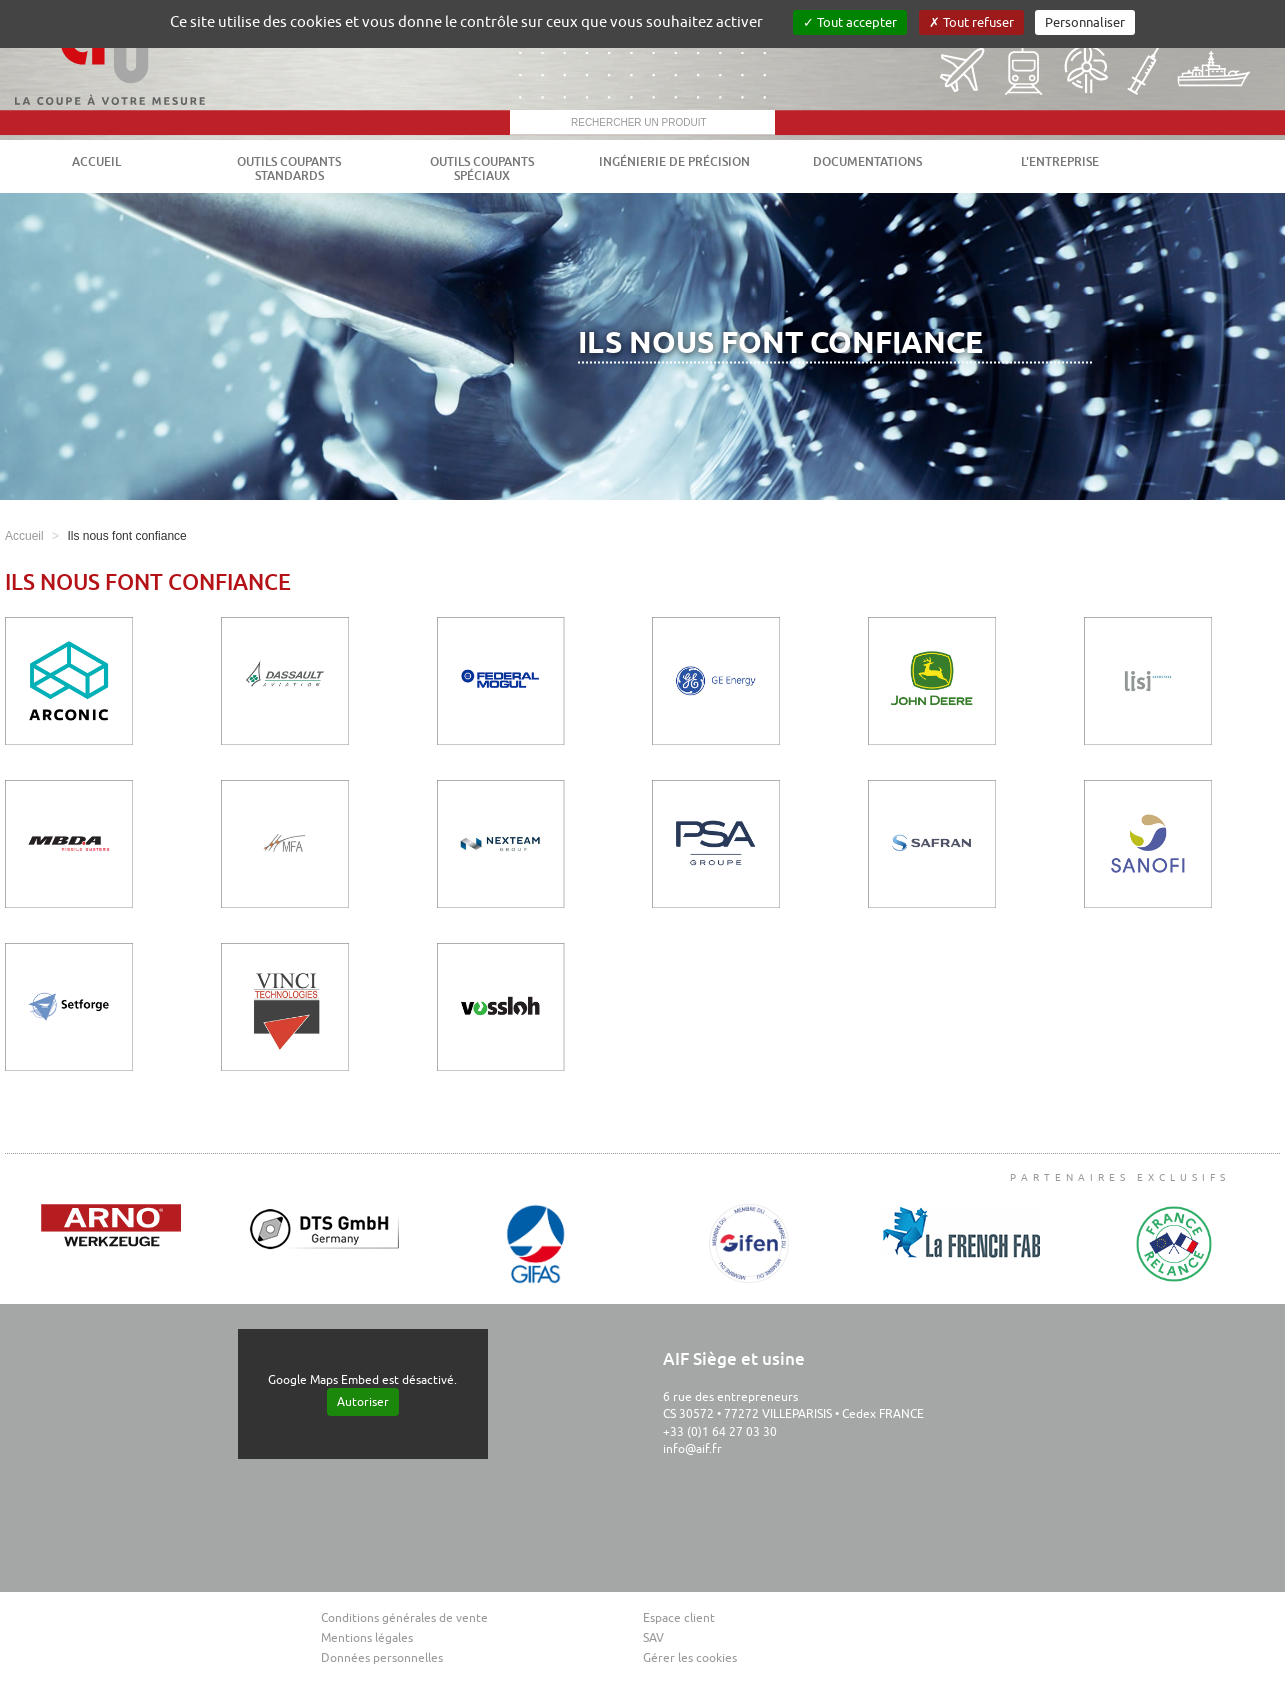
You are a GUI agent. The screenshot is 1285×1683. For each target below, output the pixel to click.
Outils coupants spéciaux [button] (482, 169)
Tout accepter (850, 22)
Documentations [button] (867, 162)
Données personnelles (382, 1658)
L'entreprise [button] (1060, 162)
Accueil (96, 162)
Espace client (679, 1618)
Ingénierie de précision (674, 162)
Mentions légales (367, 1638)
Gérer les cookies (690, 1658)
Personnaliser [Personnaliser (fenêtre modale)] (1085, 22)
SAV (653, 1638)
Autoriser (363, 1402)
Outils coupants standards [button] (289, 169)
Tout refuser (971, 22)
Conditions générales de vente (404, 1618)
